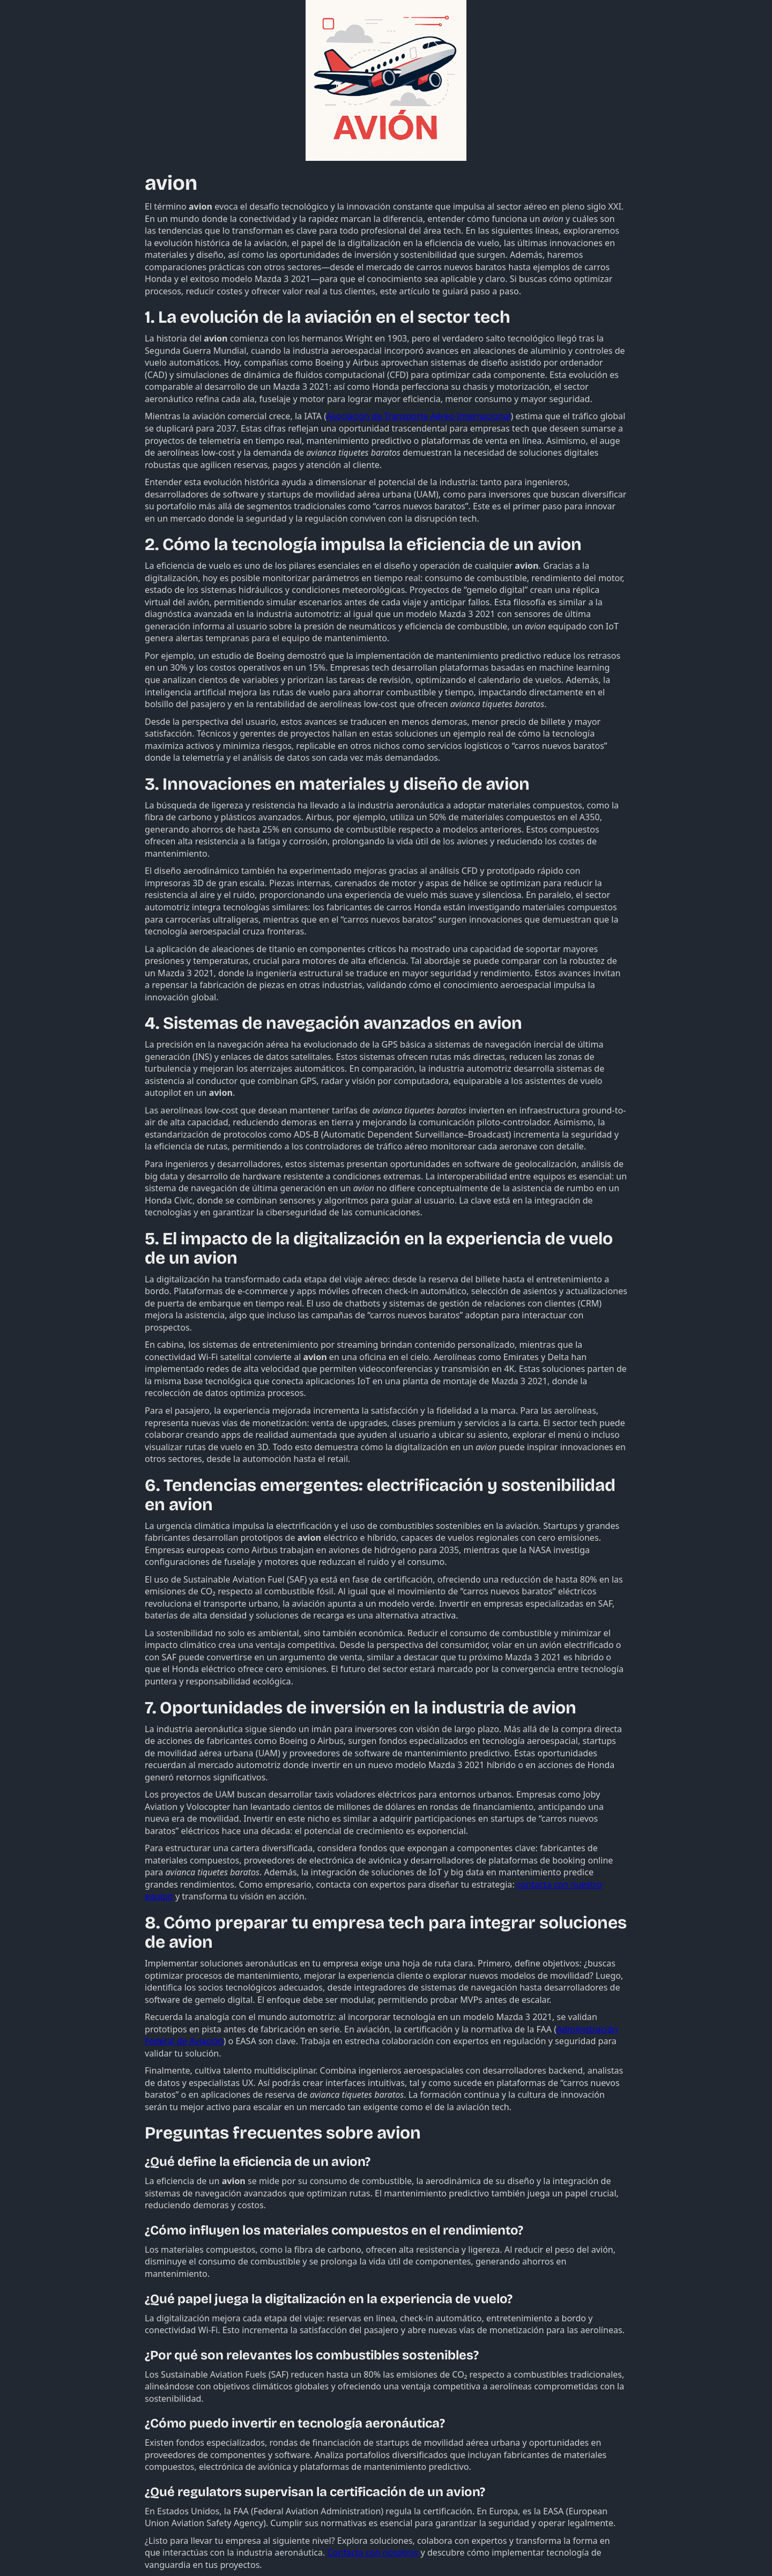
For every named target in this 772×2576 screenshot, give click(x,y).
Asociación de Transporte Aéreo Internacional (418, 416)
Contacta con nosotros (373, 2552)
